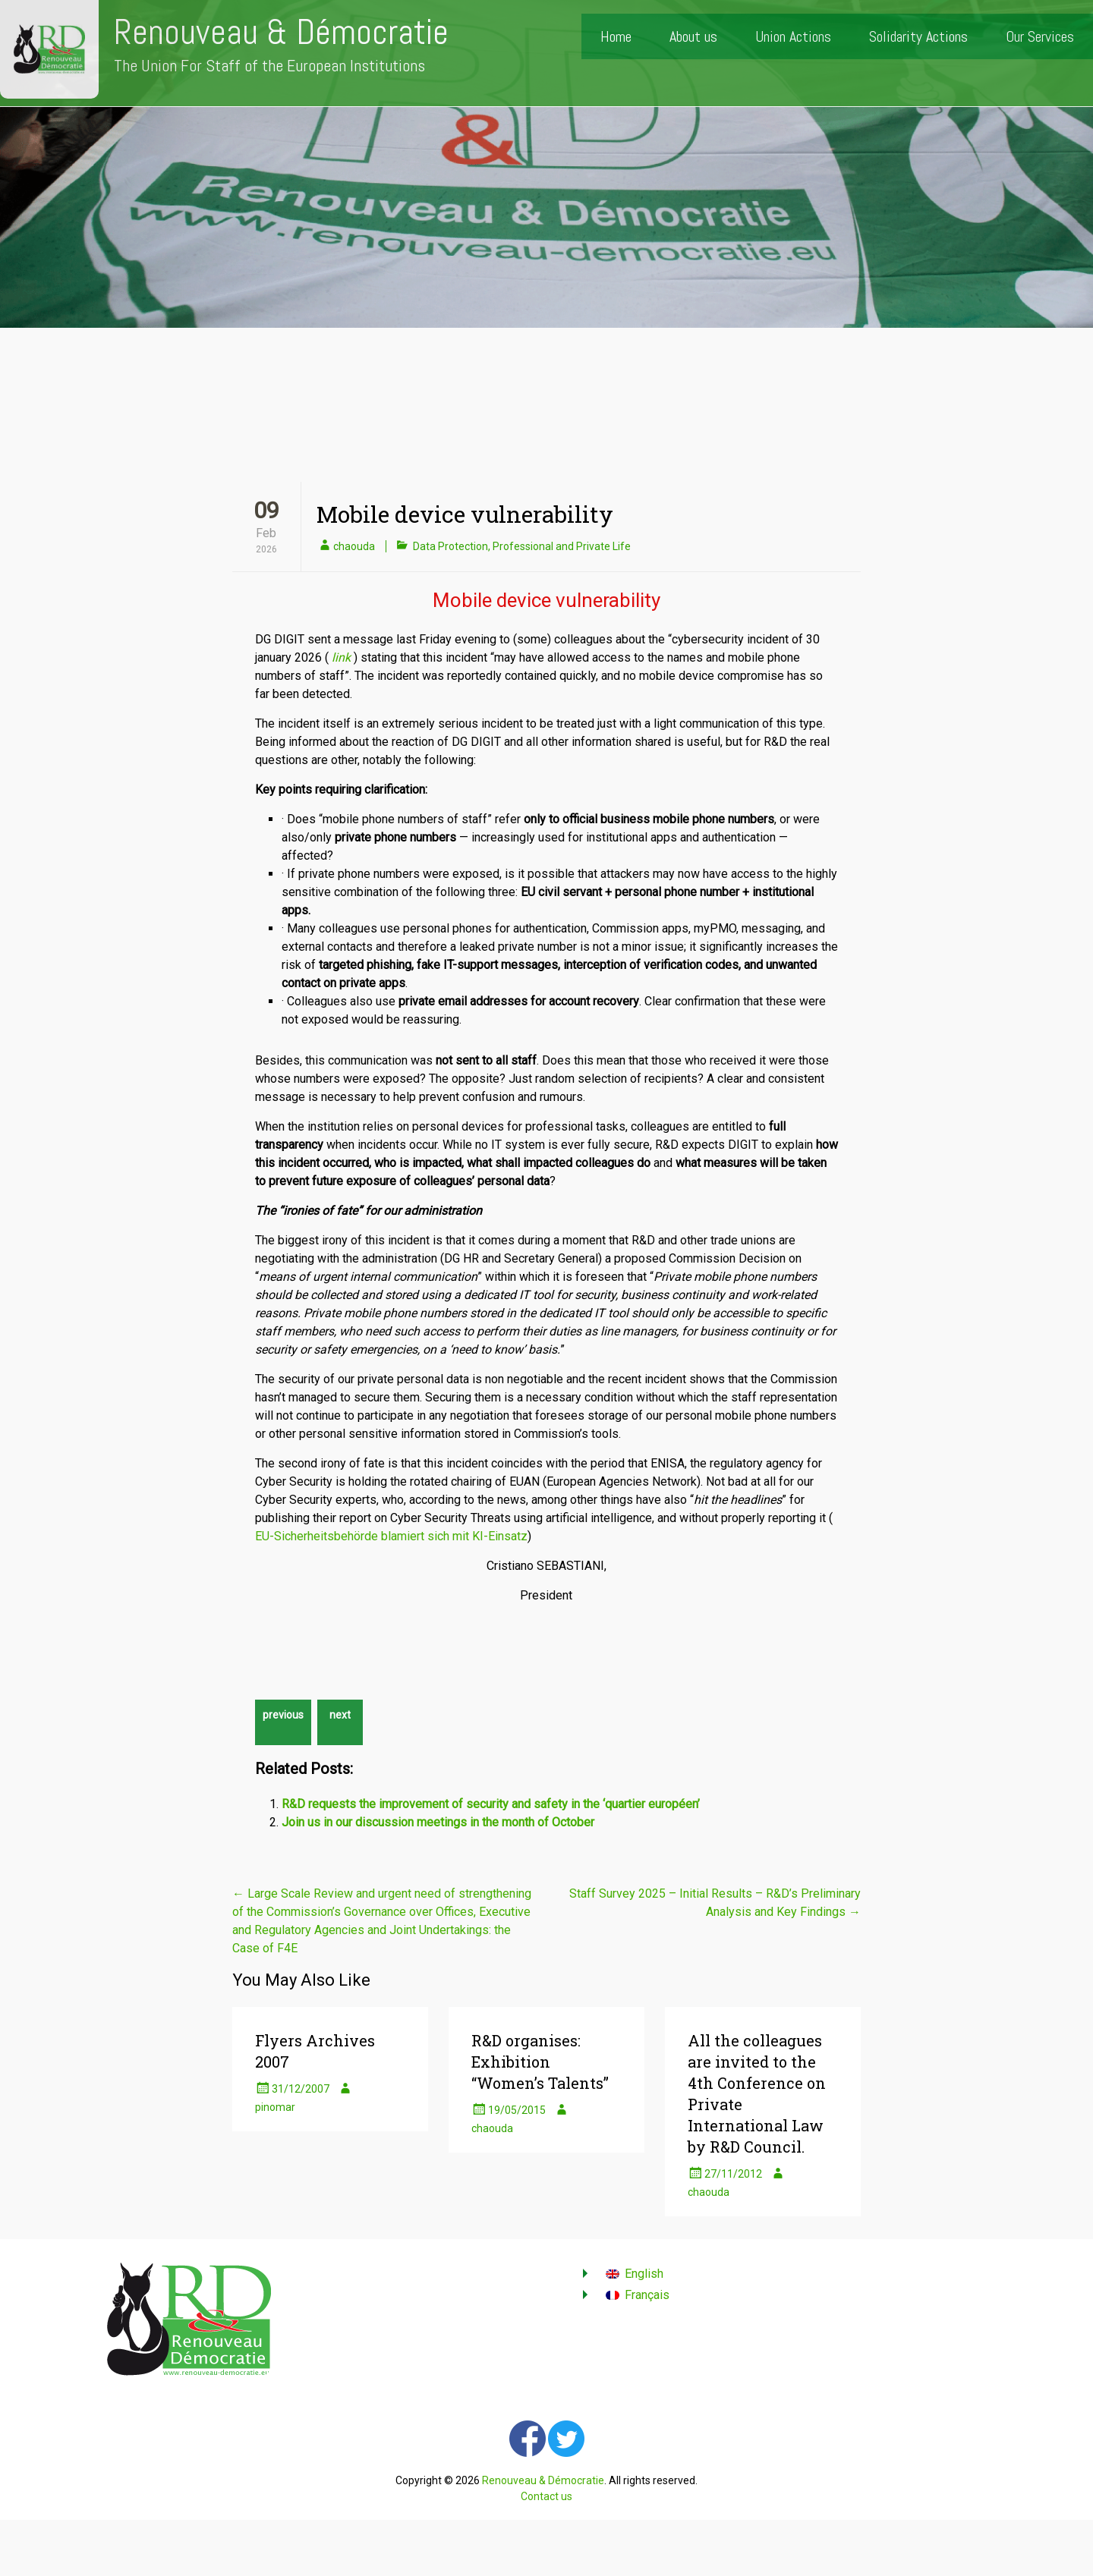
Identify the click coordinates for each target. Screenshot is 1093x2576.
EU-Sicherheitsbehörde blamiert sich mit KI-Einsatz (391, 1536)
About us (693, 36)
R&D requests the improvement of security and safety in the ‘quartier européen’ (491, 1804)
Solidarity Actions (918, 36)
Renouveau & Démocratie (281, 32)
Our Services (1040, 36)
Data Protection (450, 546)
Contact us (546, 2496)
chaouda (354, 546)
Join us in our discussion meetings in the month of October (438, 1822)
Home (616, 36)
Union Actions (793, 36)
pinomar (275, 2107)
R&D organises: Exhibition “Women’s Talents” (540, 2061)
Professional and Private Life (562, 546)
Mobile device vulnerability (465, 514)
